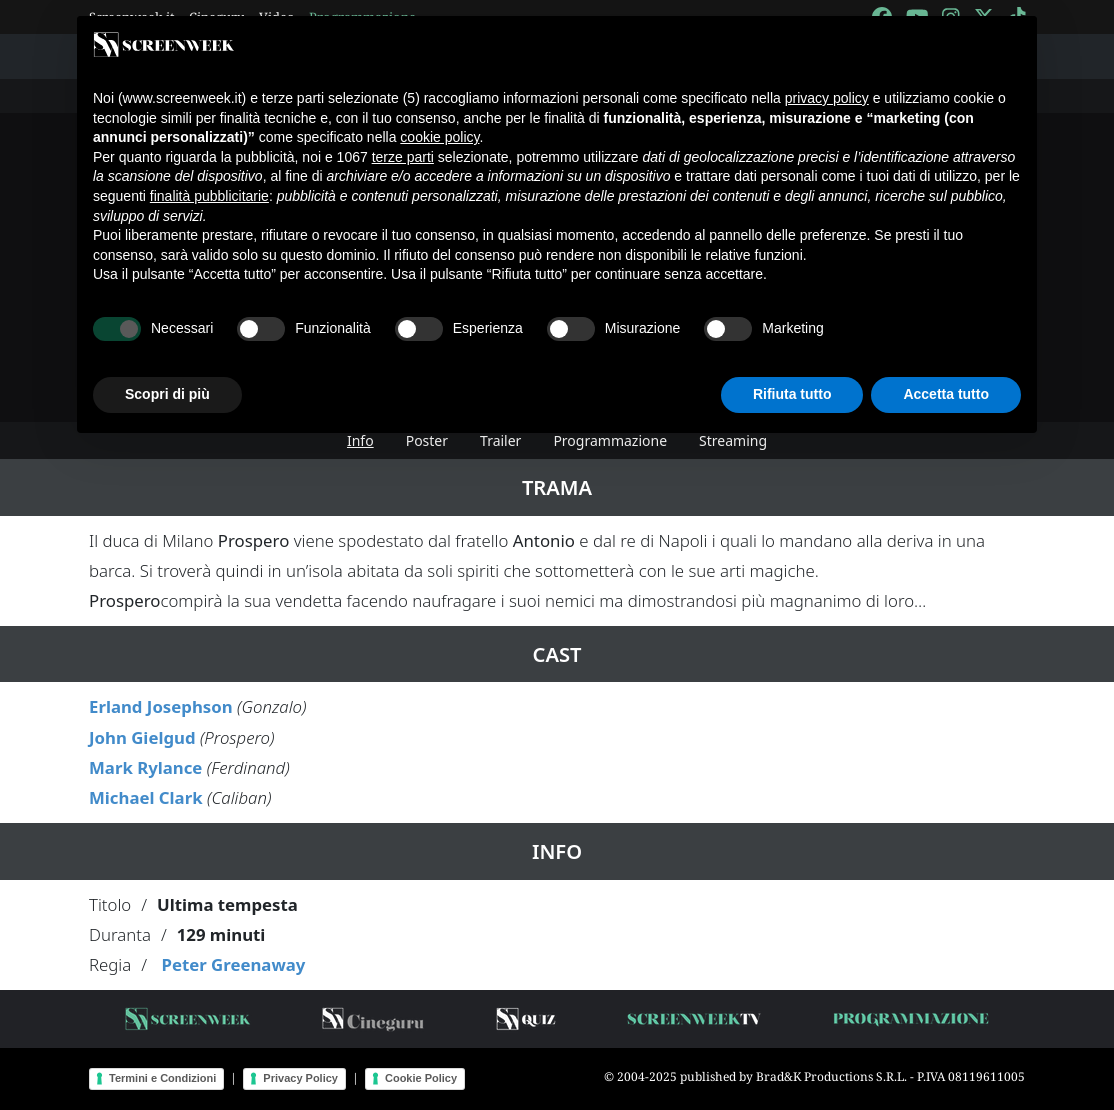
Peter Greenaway (233, 964)
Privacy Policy (300, 1078)
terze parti (403, 157)
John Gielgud (142, 737)
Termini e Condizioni (162, 1078)
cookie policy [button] (439, 137)
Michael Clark (146, 797)
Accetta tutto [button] (946, 394)
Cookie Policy (421, 1078)
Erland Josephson (161, 706)
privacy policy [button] (827, 98)
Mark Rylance (145, 767)
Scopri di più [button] (167, 394)
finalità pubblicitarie (209, 196)
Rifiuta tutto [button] (792, 394)
